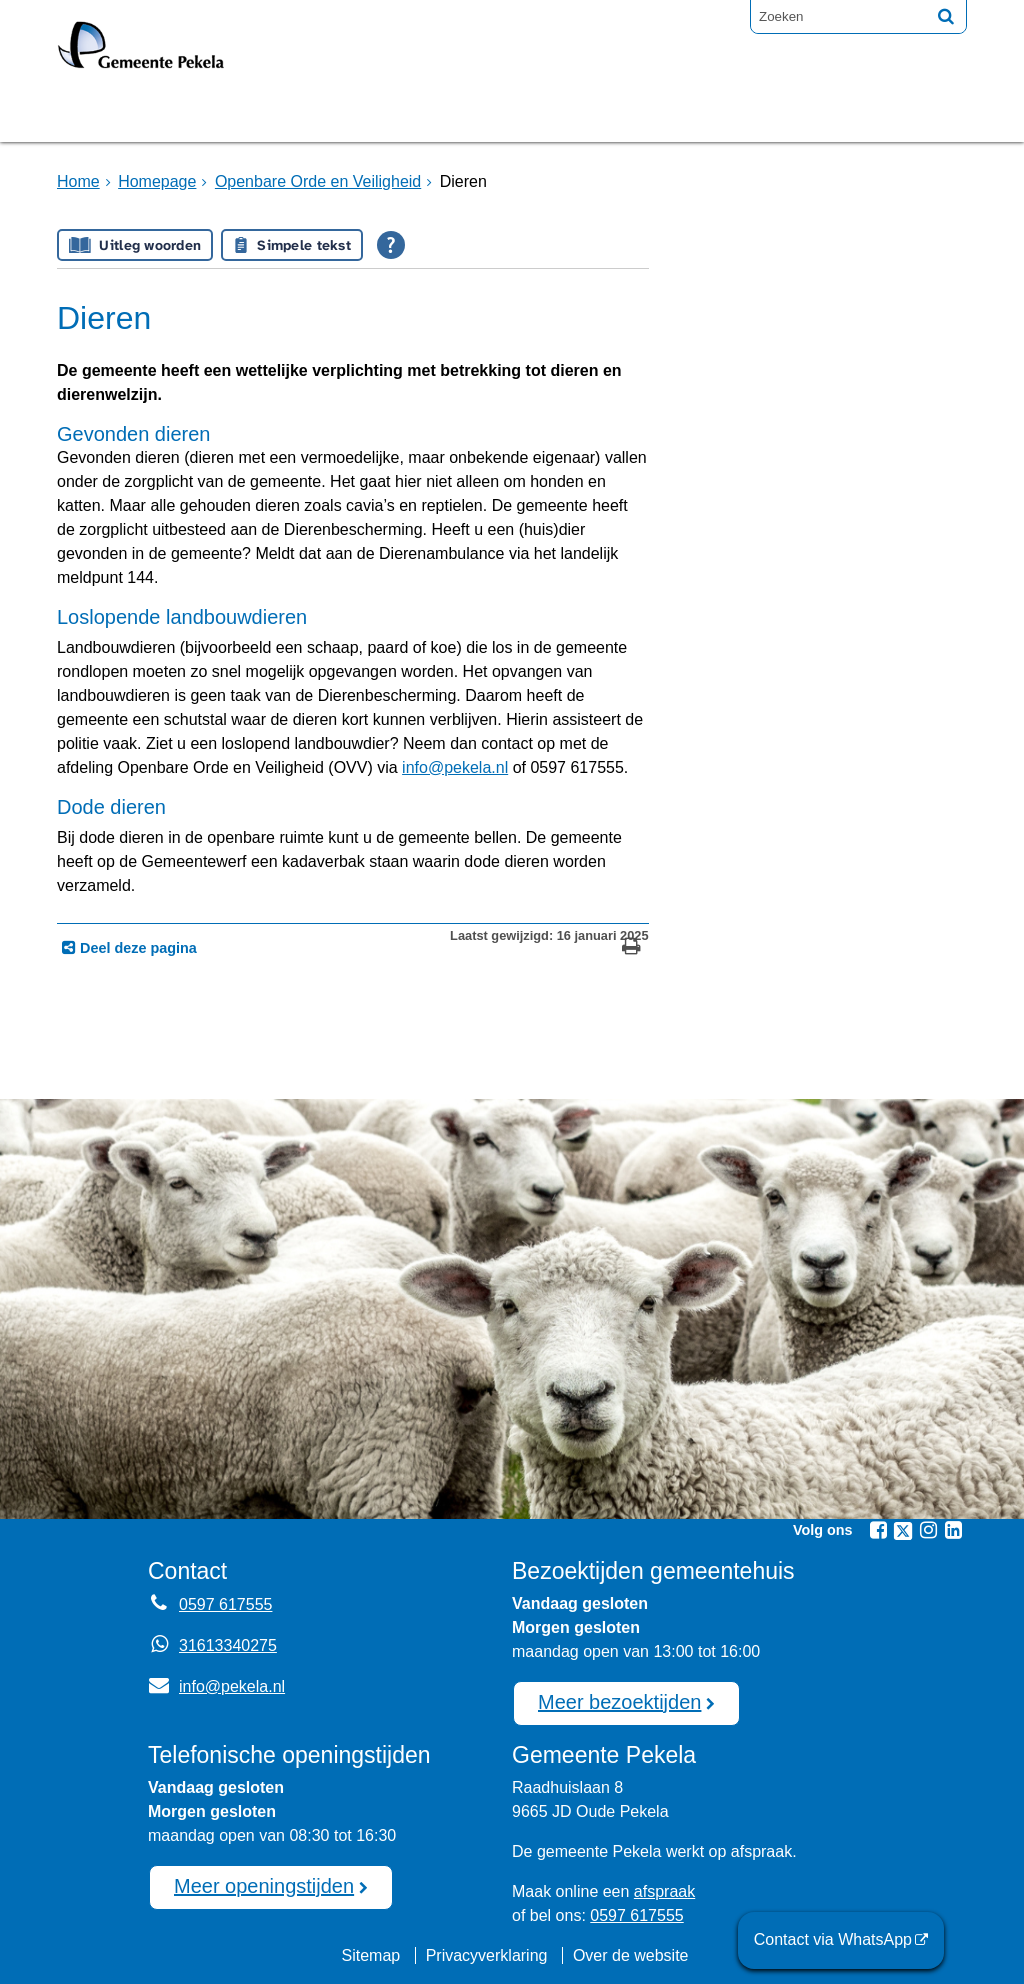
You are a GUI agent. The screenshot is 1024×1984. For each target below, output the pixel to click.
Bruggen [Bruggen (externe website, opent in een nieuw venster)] (255, 113)
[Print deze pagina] (631, 948)
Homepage (124, 113)
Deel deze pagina (136, 948)
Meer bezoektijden (619, 1702)
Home (78, 181)
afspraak (664, 1891)
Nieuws (610, 113)
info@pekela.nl (455, 767)
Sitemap (370, 1955)
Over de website (631, 1955)
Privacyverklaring (487, 1955)
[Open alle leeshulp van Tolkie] (391, 245)
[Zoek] (946, 16)
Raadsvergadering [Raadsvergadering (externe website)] (436, 113)
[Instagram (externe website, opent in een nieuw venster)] (928, 1530)
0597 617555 (636, 1915)
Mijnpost (727, 113)
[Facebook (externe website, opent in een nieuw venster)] (878, 1530)
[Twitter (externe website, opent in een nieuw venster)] (903, 1531)
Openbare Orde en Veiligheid (318, 181)
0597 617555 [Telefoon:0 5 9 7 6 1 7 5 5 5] (225, 1604)
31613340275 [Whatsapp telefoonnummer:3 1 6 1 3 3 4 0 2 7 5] (228, 1645)
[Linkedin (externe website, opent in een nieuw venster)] (953, 1530)
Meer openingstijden (264, 1886)
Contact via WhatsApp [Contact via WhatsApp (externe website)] (833, 1939)
